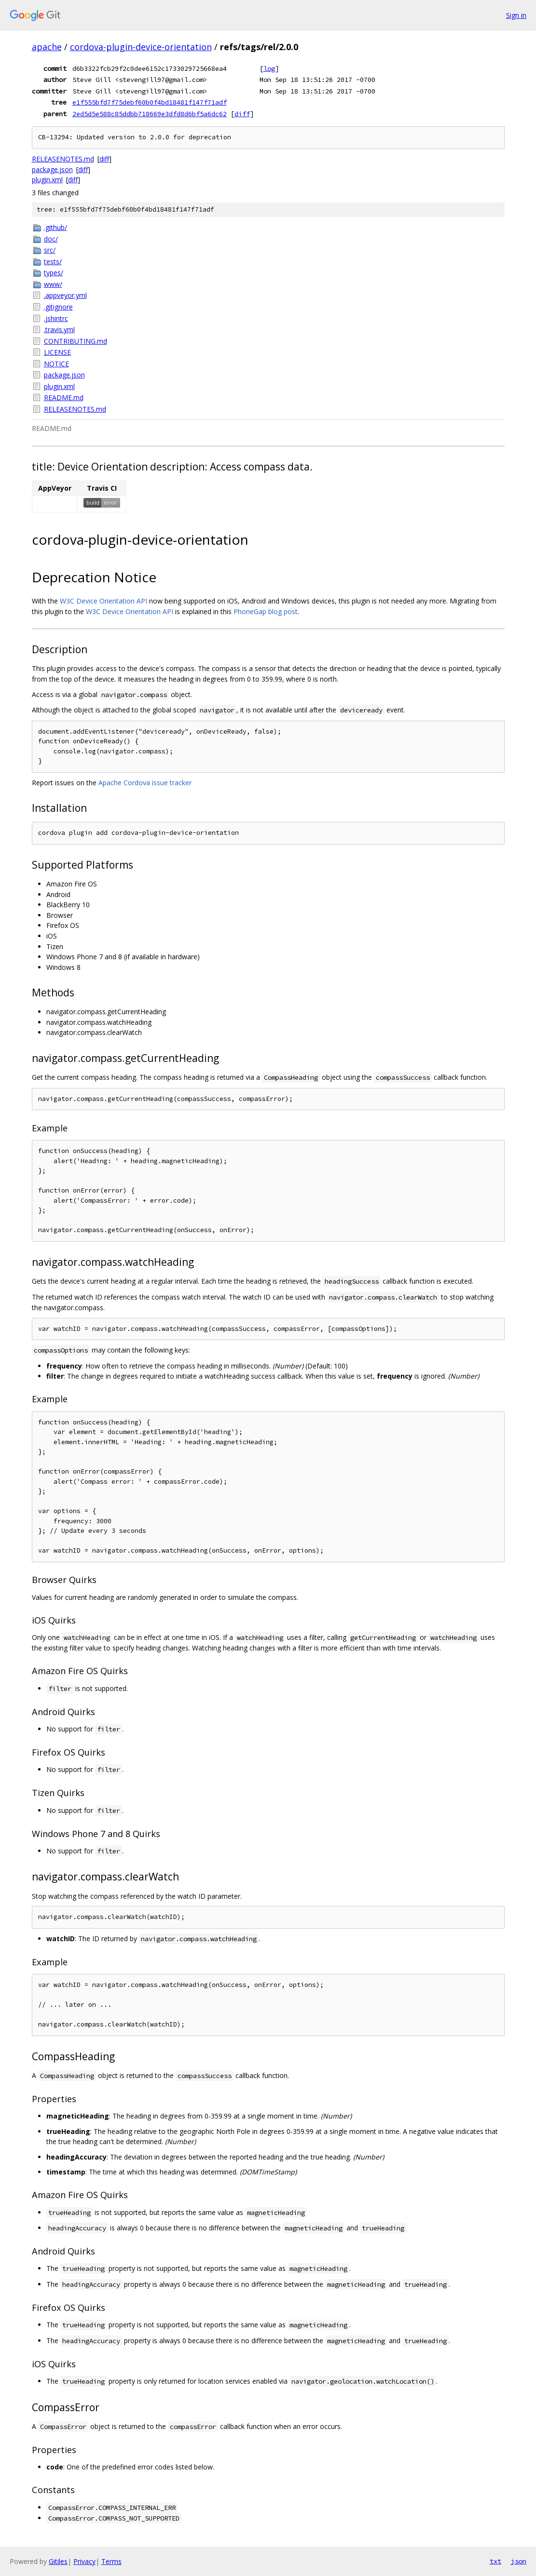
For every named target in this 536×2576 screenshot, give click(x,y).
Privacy (84, 2561)
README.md (63, 397)
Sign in (516, 15)
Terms (111, 2561)
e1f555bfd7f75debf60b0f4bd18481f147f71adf (149, 102)
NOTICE (56, 363)
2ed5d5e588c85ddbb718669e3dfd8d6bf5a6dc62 (149, 113)
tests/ (53, 261)
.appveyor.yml (65, 295)
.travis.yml (59, 329)
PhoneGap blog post (266, 611)
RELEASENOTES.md (63, 158)
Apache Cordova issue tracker (145, 782)
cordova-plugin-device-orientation (141, 47)
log (269, 68)
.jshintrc (56, 318)
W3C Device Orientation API (103, 600)
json (518, 2561)
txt (495, 2561)
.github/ (55, 227)
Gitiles (58, 2561)
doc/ (51, 238)
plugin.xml (47, 179)
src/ (49, 250)
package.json (52, 169)
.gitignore (58, 306)
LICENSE (57, 352)
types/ (53, 272)
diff (242, 113)
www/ (53, 284)
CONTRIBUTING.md (75, 341)
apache (47, 47)
